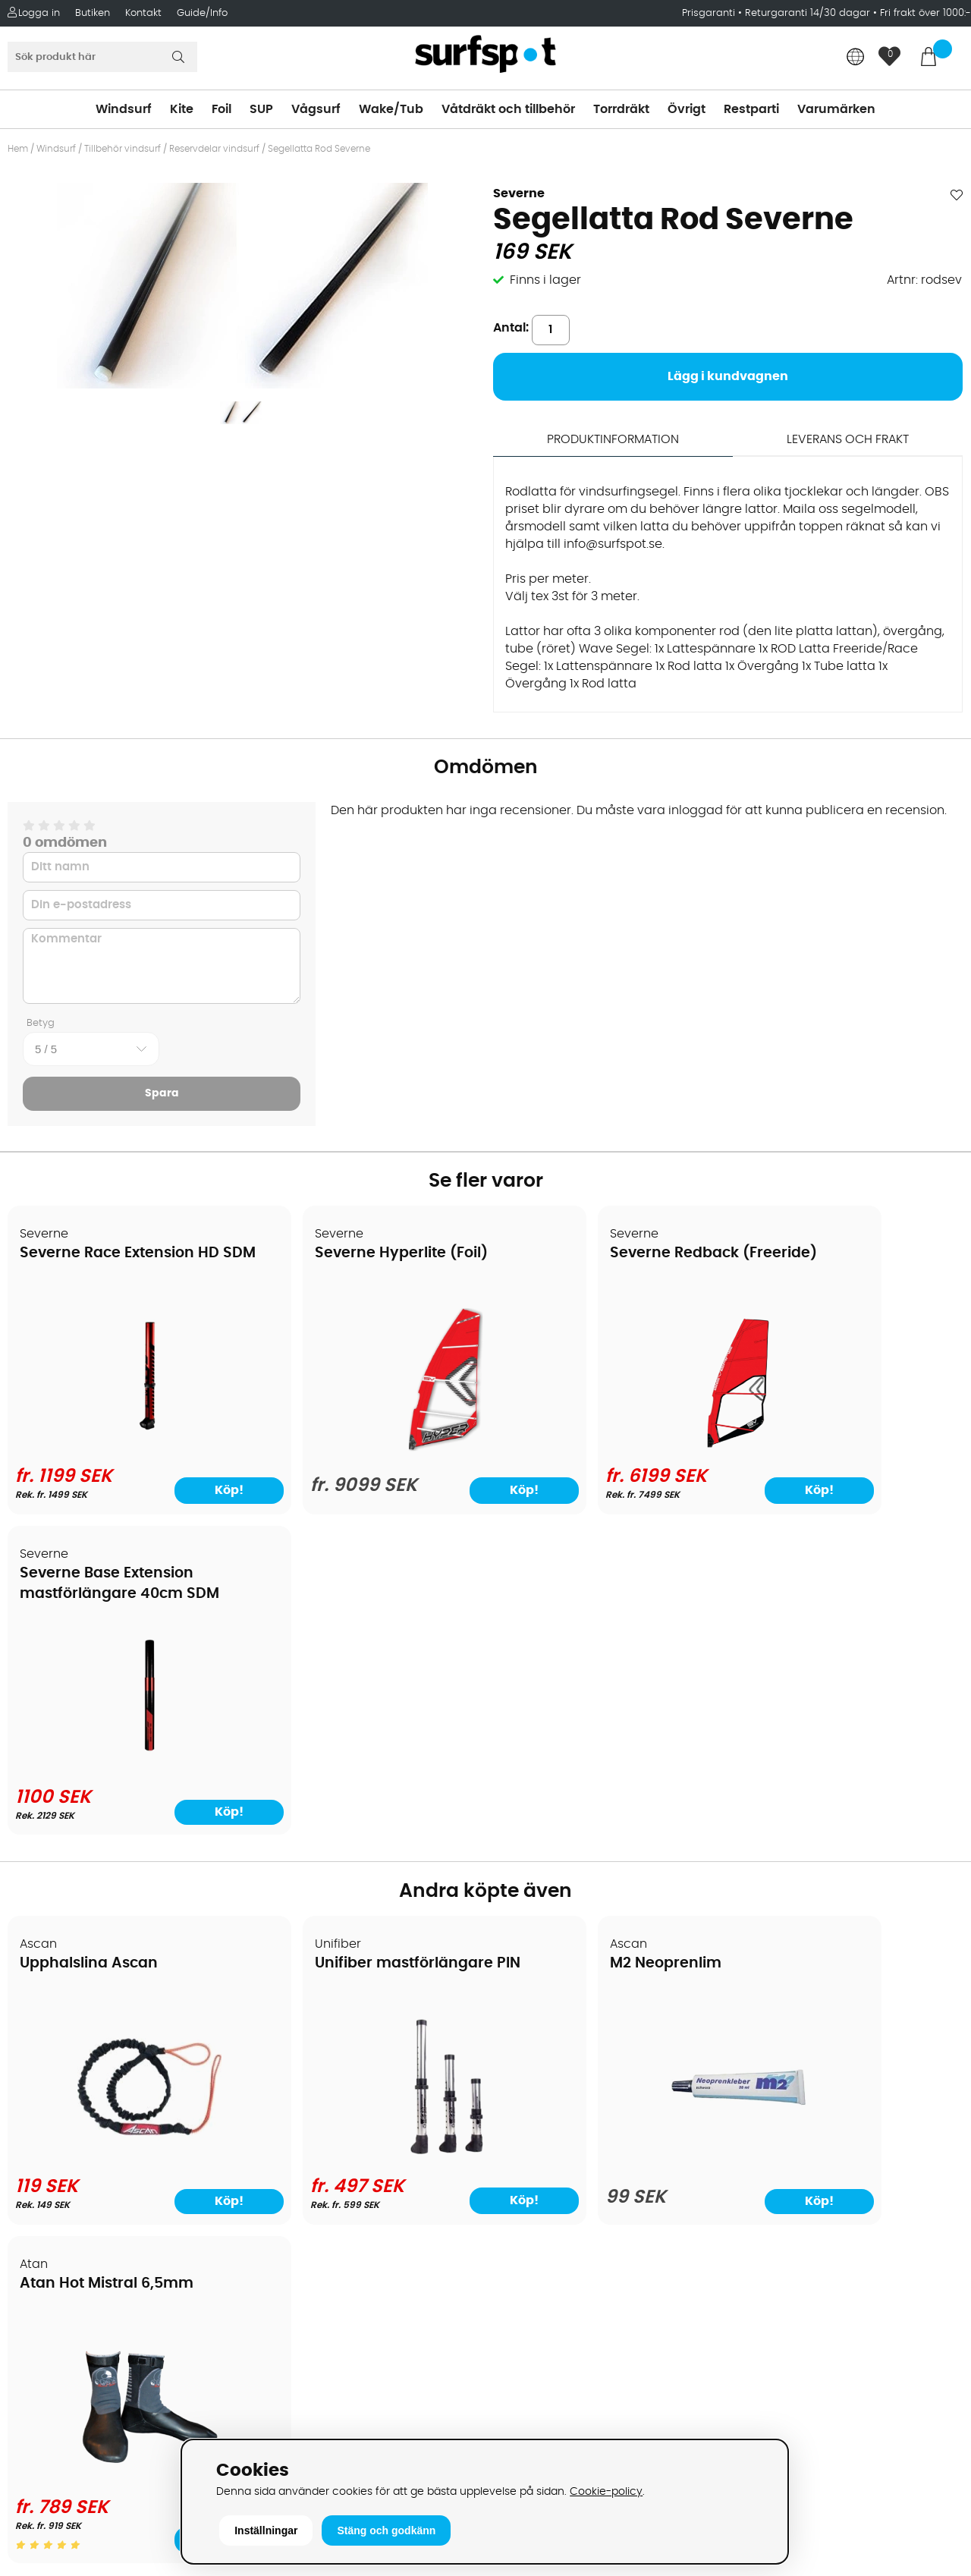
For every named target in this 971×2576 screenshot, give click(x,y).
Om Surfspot (52, 2024)
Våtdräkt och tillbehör (508, 109)
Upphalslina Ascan (89, 1644)
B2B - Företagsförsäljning (90, 2161)
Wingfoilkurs (51, 2275)
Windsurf (124, 109)
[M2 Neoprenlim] (606, 1845)
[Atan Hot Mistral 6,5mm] (848, 1835)
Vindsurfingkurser (67, 2252)
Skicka (928, 2142)
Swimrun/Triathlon (547, 2161)
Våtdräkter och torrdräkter (572, 2138)
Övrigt (686, 109)
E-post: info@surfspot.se (330, 2434)
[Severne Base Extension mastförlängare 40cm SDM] (848, 1445)
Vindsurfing (526, 2024)
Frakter (36, 2093)
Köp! (185, 1491)
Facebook (760, 2325)
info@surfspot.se (613, 544)
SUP (261, 109)
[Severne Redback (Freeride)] (606, 1445)
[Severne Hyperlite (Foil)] (365, 1448)
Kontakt (143, 13)
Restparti (751, 109)
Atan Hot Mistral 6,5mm (832, 1644)
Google (753, 2250)
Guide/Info (202, 13)
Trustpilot (759, 2401)
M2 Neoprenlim (560, 1644)
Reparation (48, 2206)
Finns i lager (545, 280)
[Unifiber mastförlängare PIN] (364, 1841)
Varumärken (836, 109)
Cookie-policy (606, 2491)
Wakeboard (527, 2093)
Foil (221, 109)
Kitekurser (44, 2229)
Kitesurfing (523, 2047)
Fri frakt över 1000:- (925, 13)
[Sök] (102, 57)
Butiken (92, 13)
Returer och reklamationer (93, 2138)
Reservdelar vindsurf (214, 148)
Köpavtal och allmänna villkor (104, 2047)
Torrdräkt (621, 109)
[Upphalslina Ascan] (123, 1841)
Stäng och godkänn (386, 2530)
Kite (181, 109)
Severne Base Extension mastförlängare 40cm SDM (832, 1274)
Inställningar (265, 2530)
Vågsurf (316, 109)
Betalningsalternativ (76, 2070)
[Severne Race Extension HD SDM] (122, 1445)
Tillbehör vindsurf (122, 148)
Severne (519, 193)
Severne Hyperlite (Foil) (348, 1254)
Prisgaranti (710, 13)
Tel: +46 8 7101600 (308, 2411)
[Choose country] (856, 58)
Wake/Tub (391, 109)
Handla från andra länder (92, 2115)
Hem (18, 148)
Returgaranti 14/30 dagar (807, 13)
